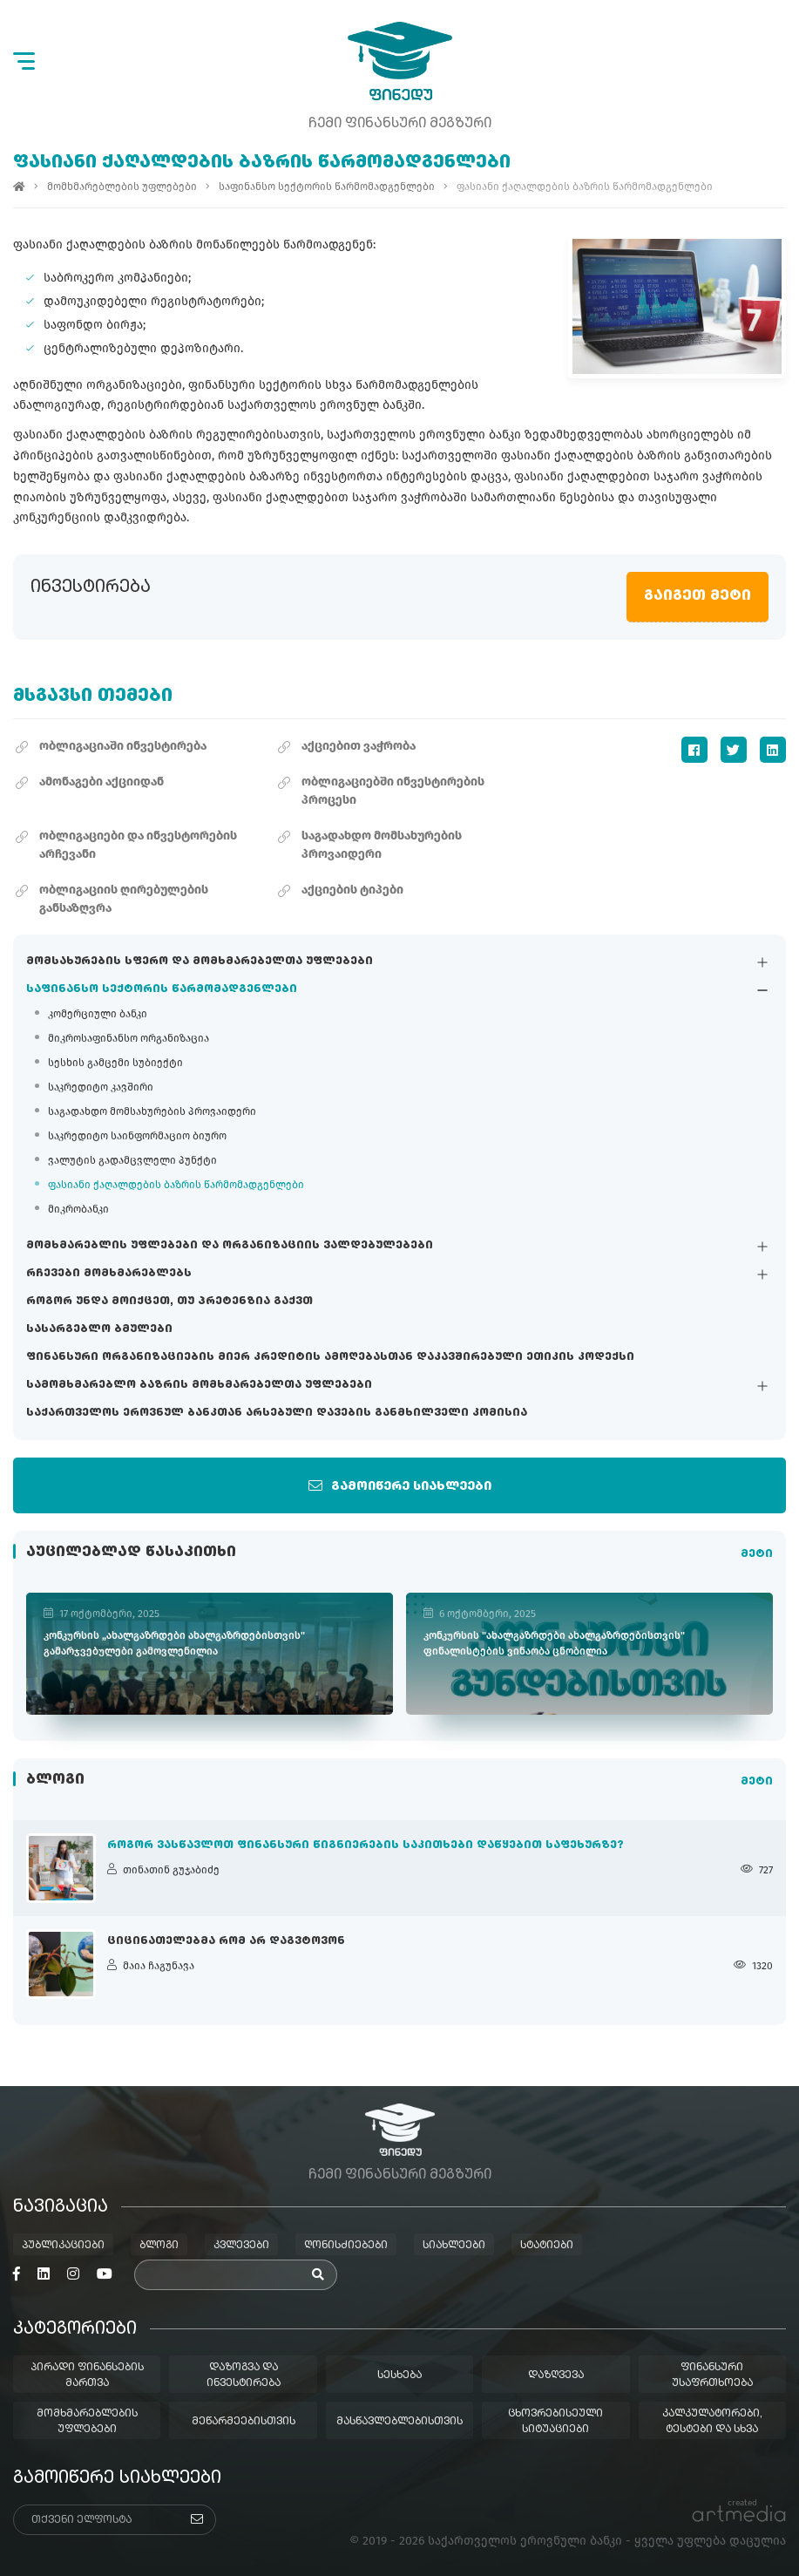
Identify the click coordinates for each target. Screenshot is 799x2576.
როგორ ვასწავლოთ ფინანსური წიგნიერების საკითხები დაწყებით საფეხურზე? (365, 1845)
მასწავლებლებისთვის (399, 2421)
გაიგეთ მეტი (697, 596)
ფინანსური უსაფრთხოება (712, 2375)
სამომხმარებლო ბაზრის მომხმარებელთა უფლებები (199, 1385)
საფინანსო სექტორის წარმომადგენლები (161, 989)
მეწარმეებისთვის (243, 2421)
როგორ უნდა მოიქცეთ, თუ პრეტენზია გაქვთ (169, 1301)
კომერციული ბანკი (97, 1014)
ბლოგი (159, 2245)
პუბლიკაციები (63, 2245)
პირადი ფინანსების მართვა (87, 2375)
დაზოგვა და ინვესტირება (244, 2375)
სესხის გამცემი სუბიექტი (115, 1063)
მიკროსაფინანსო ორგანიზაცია (128, 1038)
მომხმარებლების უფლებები (122, 186)
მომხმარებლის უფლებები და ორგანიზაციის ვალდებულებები (229, 1245)
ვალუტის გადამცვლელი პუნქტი (132, 1160)
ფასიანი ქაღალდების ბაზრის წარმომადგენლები (176, 1185)
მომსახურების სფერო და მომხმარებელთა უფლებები (199, 961)
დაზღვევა (556, 2375)
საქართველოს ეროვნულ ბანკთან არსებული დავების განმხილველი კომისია (276, 1413)
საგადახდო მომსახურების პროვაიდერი (152, 1111)
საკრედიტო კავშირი (100, 1087)
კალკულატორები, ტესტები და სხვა (712, 2422)
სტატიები (546, 2245)
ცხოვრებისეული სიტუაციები (555, 2422)
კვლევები (241, 2245)
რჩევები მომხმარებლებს (109, 1273)
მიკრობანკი (78, 1209)
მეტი (757, 1554)
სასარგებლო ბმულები (99, 1329)
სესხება (399, 2375)
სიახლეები (454, 2245)
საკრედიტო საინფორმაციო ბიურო (137, 1136)
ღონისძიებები (346, 2245)
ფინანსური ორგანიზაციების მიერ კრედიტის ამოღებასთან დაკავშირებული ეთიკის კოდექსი (330, 1357)
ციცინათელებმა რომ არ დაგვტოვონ (226, 1941)
